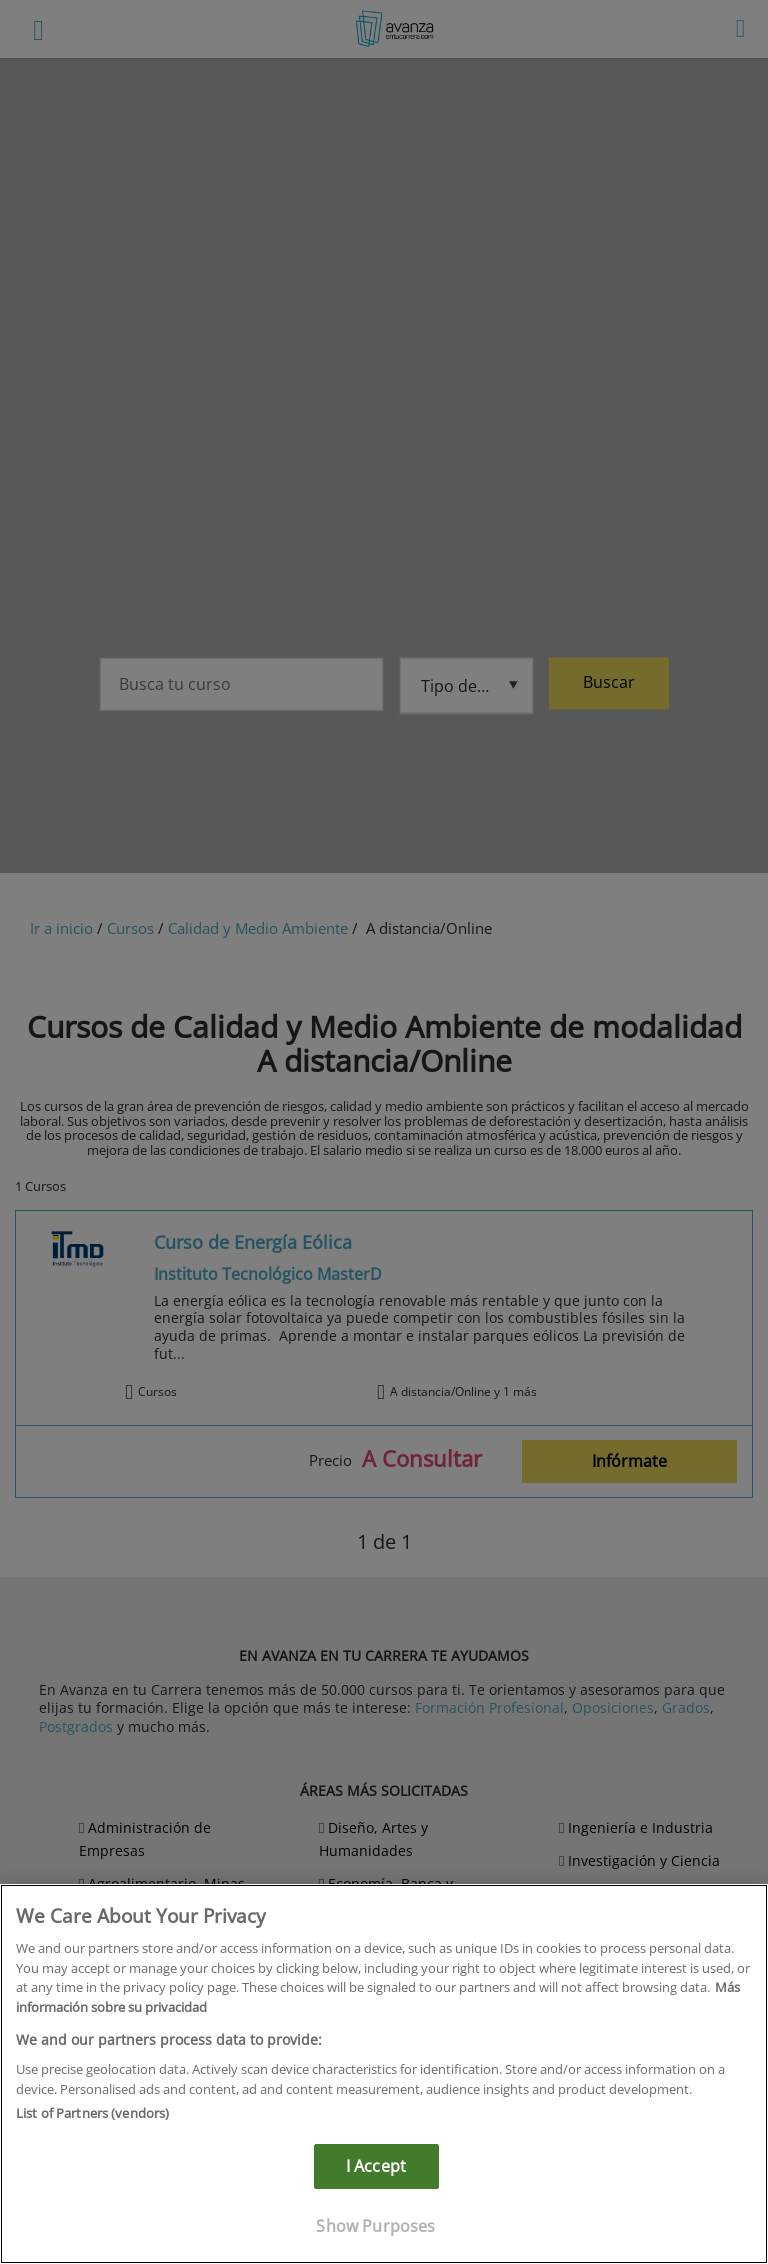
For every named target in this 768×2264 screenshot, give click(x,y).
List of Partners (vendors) (92, 2113)
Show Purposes (375, 2226)
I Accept (376, 2166)
